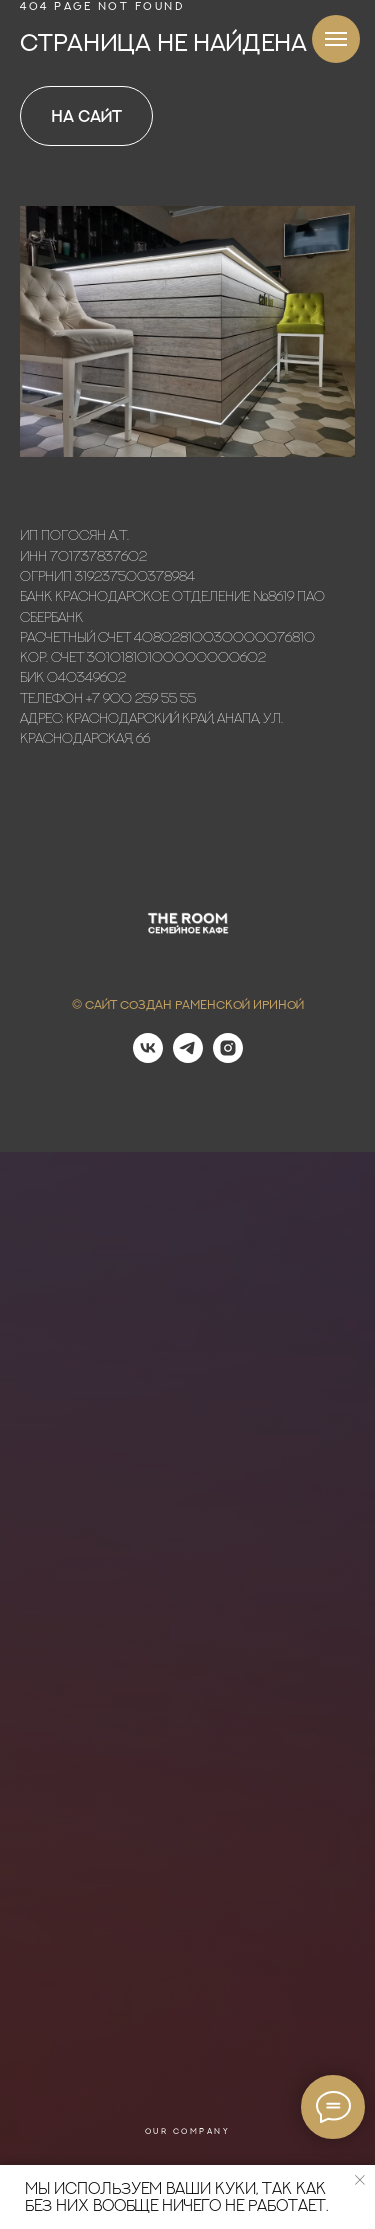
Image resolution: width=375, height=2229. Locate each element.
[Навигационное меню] (336, 39)
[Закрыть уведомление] (360, 2180)
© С (83, 1004)
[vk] (148, 1057)
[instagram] (228, 1057)
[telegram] (188, 1057)
